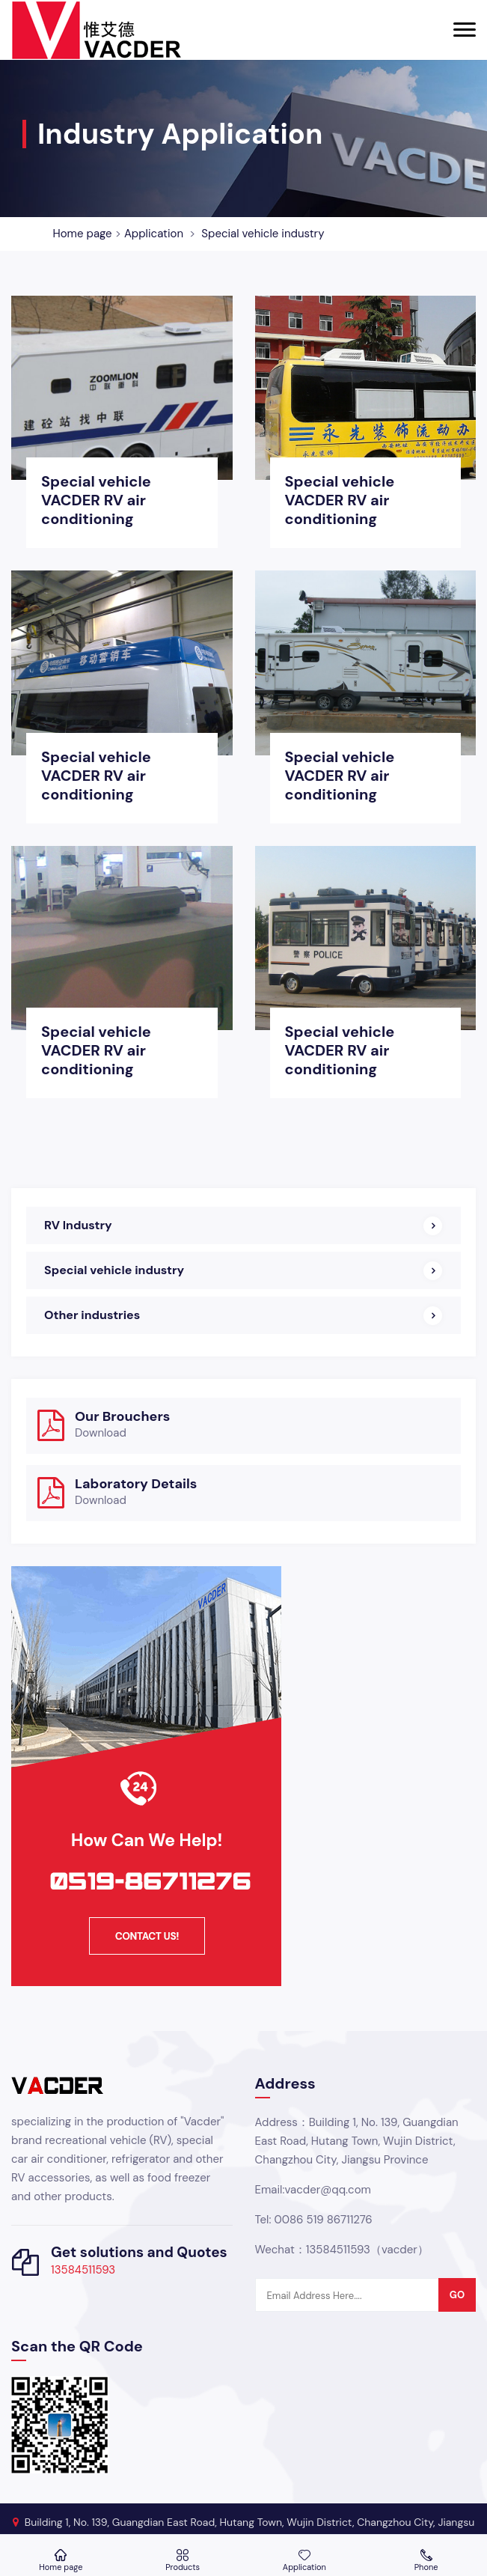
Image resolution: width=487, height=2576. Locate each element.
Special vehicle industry (262, 233)
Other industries (92, 1315)
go (457, 2295)
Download (100, 1433)
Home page (82, 233)
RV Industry (78, 1225)
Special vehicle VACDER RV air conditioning (96, 500)
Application (153, 233)
